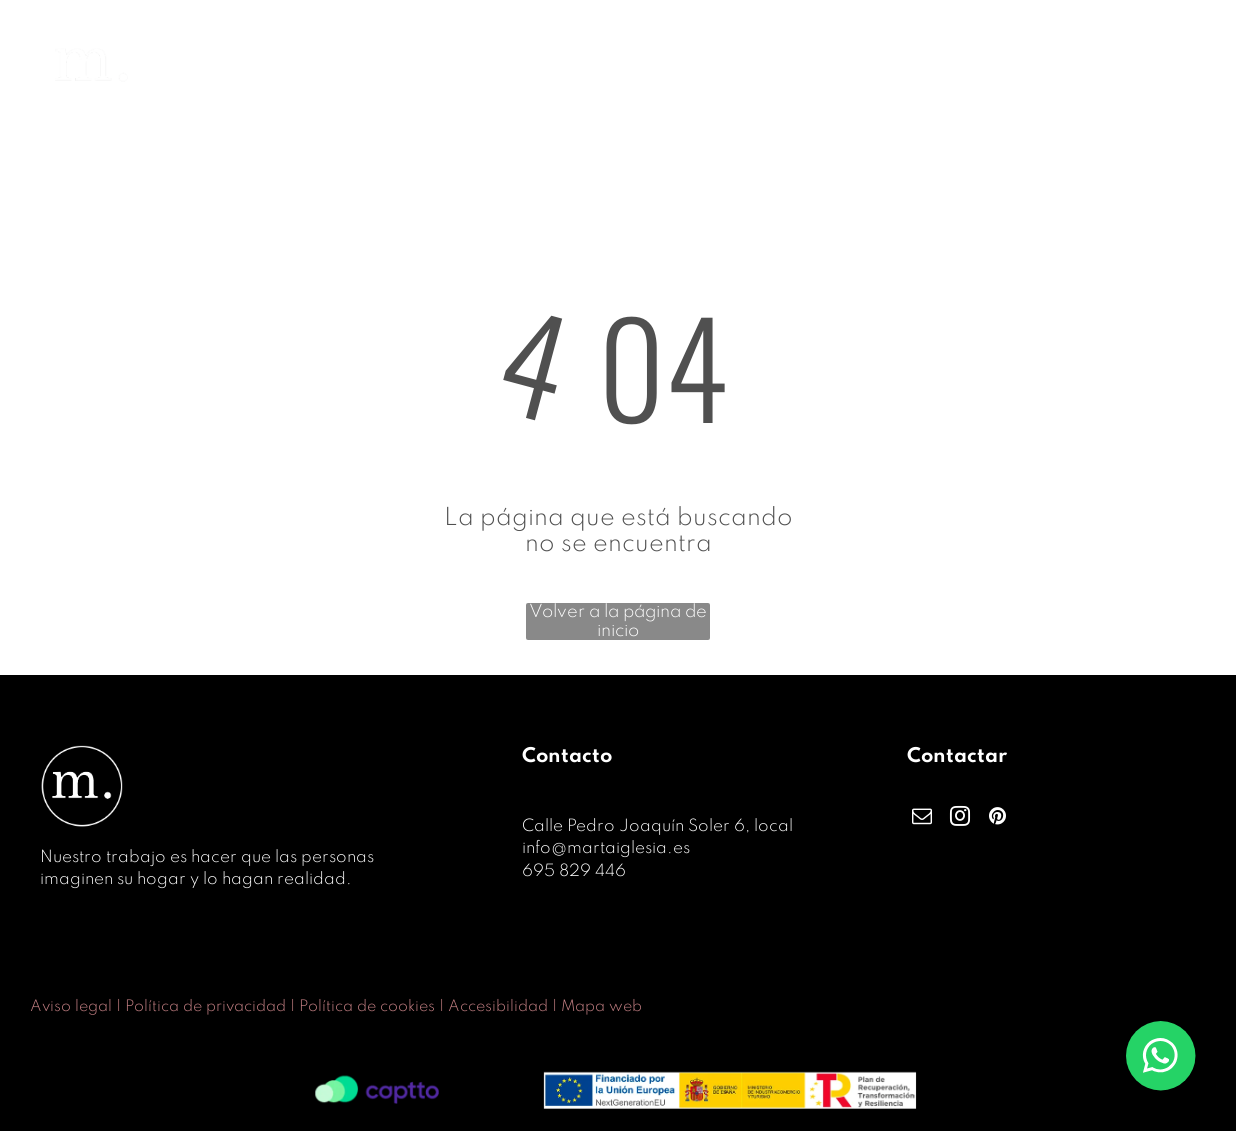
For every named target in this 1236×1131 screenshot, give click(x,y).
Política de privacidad (205, 1007)
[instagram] (960, 818)
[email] (922, 818)
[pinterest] (998, 818)
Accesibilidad (498, 1007)
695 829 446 (574, 871)
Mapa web (601, 1007)
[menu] (1192, 66)
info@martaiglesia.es (606, 848)
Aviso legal (71, 1007)
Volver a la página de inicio (618, 621)
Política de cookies (367, 1007)
